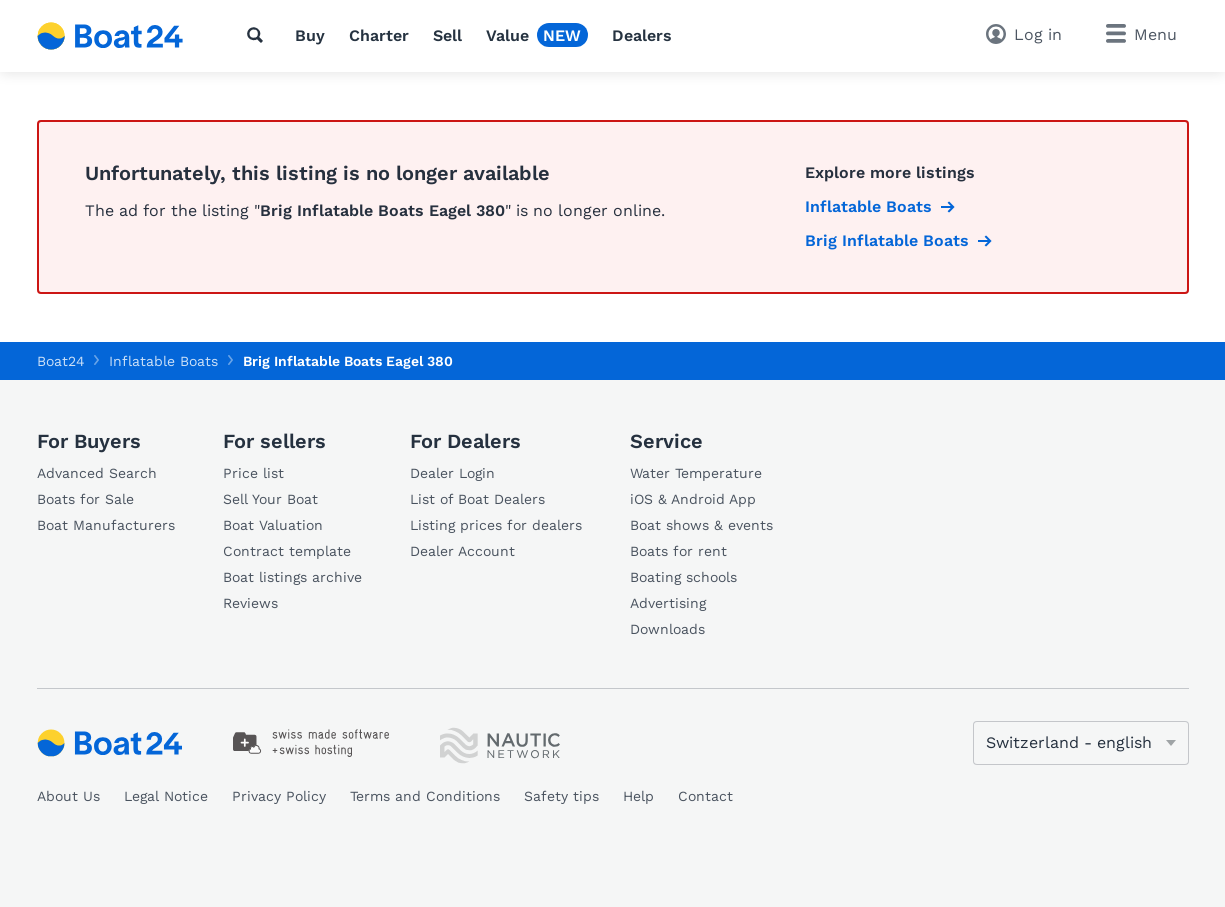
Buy (310, 35)
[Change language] (1081, 743)
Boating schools (683, 577)
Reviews (250, 603)
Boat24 (61, 361)
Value (507, 35)
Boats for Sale (85, 499)
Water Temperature (696, 473)
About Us (68, 796)
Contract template (287, 551)
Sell (447, 35)
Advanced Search (97, 473)
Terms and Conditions (425, 796)
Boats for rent (678, 551)
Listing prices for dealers (496, 525)
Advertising (668, 603)
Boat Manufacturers (106, 525)
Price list (253, 473)
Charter (379, 35)
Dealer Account (462, 551)
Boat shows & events (701, 525)
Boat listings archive (292, 577)
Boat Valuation (273, 525)
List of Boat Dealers (477, 499)
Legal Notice (166, 796)
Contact (705, 796)
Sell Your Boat (270, 499)
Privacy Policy (279, 796)
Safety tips (561, 796)
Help (638, 796)
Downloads (667, 629)
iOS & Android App (693, 499)
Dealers (642, 35)
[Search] (259, 35)
